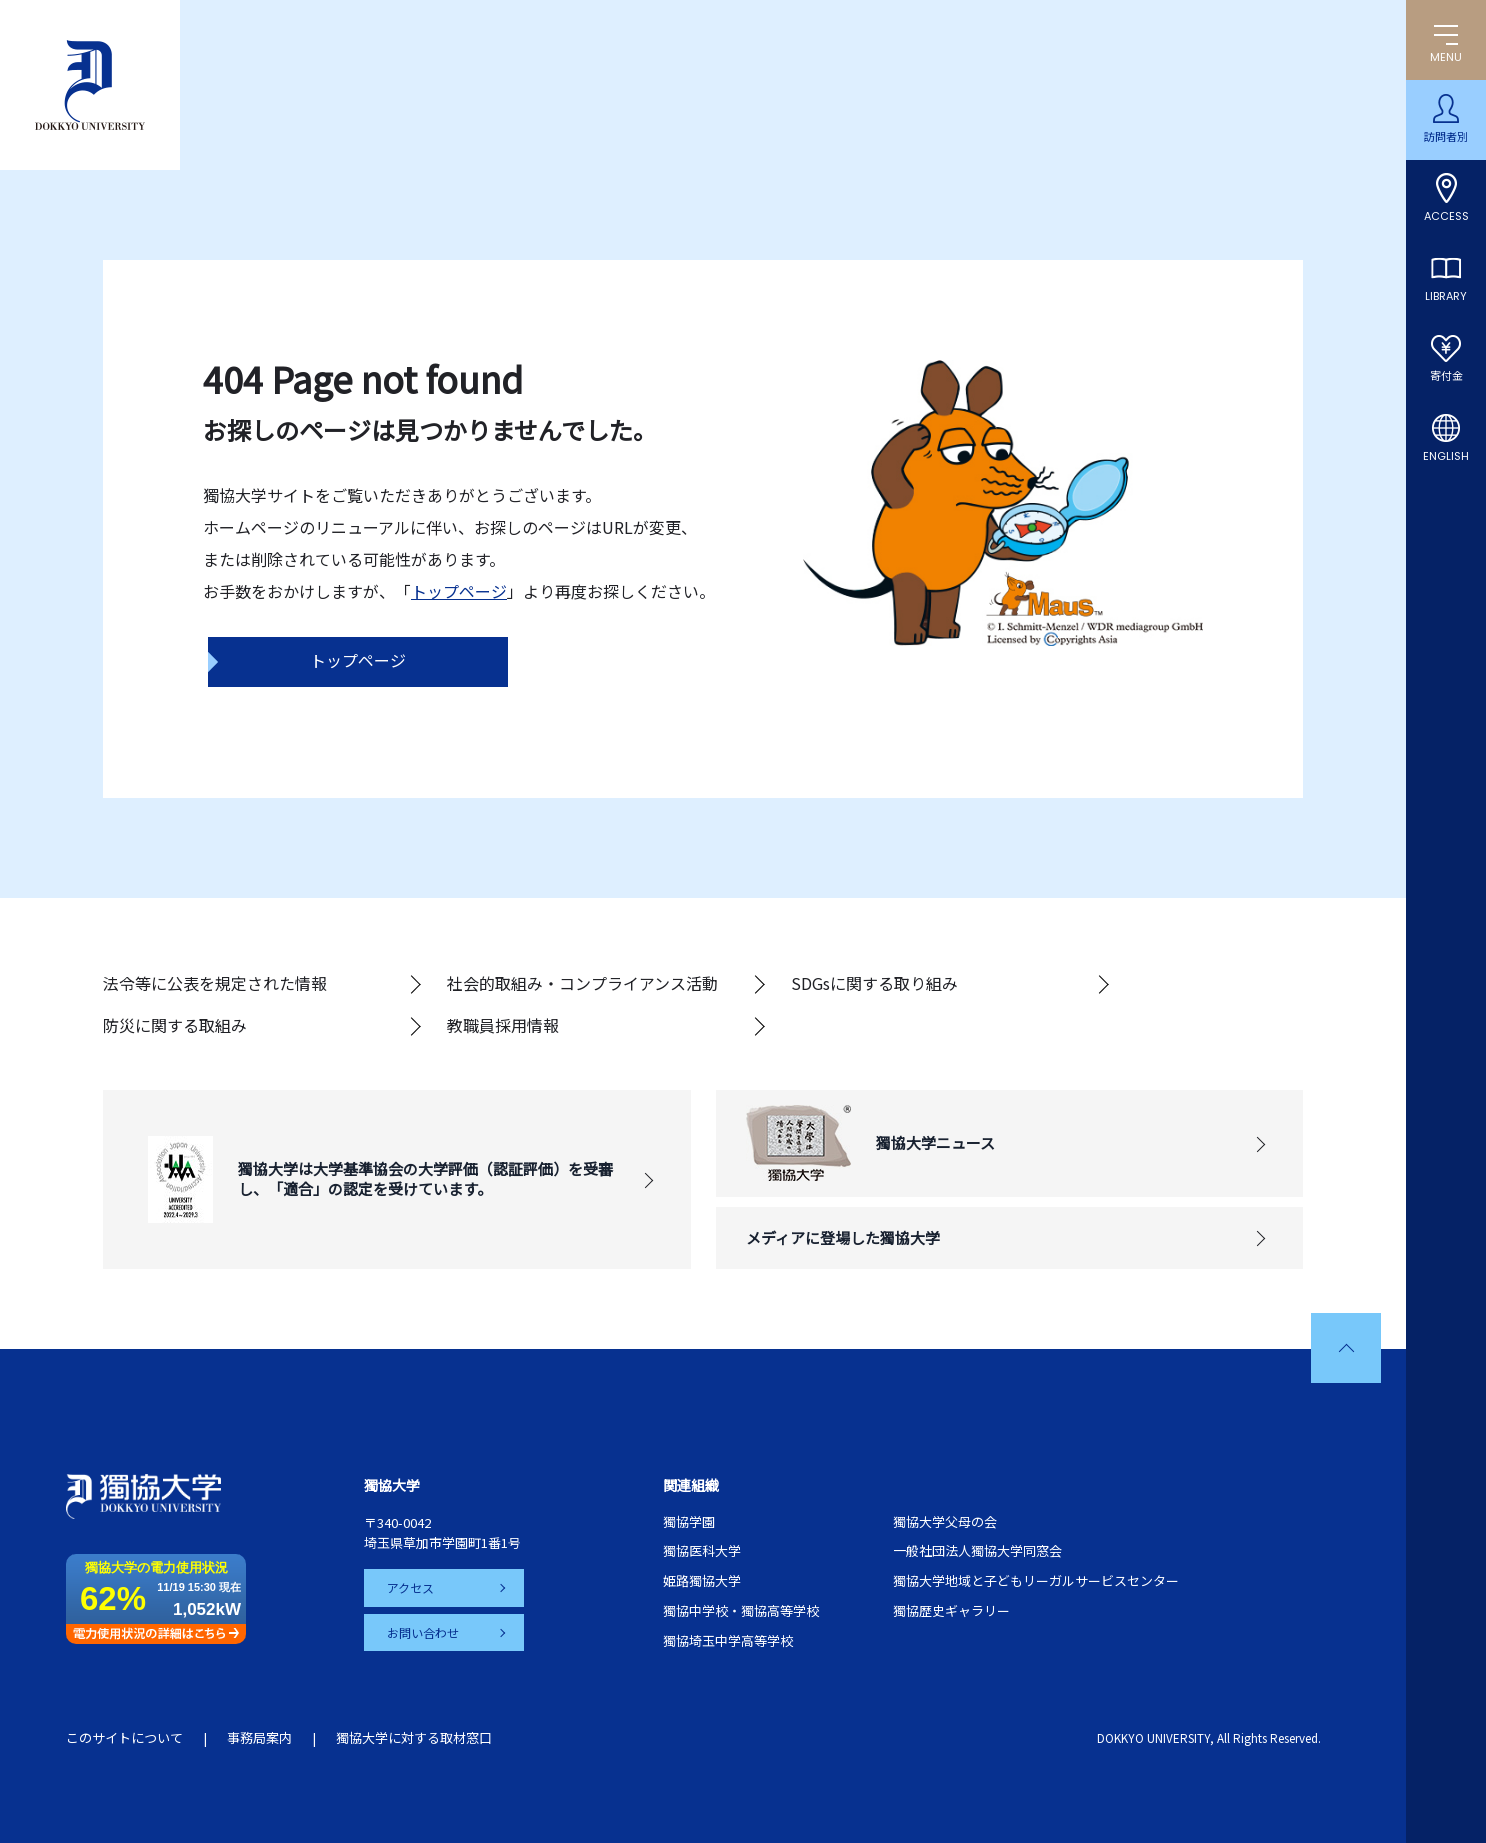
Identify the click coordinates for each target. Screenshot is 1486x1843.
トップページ (459, 591)
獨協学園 (689, 1521)
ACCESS (1446, 216)
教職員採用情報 (503, 1025)
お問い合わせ (424, 1631)
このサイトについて (124, 1737)
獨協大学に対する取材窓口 (414, 1737)
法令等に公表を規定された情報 (215, 983)
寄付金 (1446, 376)
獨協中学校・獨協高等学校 (741, 1610)
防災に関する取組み (175, 1025)
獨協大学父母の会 (945, 1521)
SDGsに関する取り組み (874, 983)
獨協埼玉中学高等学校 (728, 1640)
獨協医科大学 (702, 1550)
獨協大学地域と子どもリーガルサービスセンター (1036, 1580)
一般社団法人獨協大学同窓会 (977, 1550)
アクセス (411, 1587)
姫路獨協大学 (702, 1580)
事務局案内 (259, 1737)
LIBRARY (1446, 296)
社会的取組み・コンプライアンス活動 (582, 983)
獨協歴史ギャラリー (951, 1610)
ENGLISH (1446, 456)
